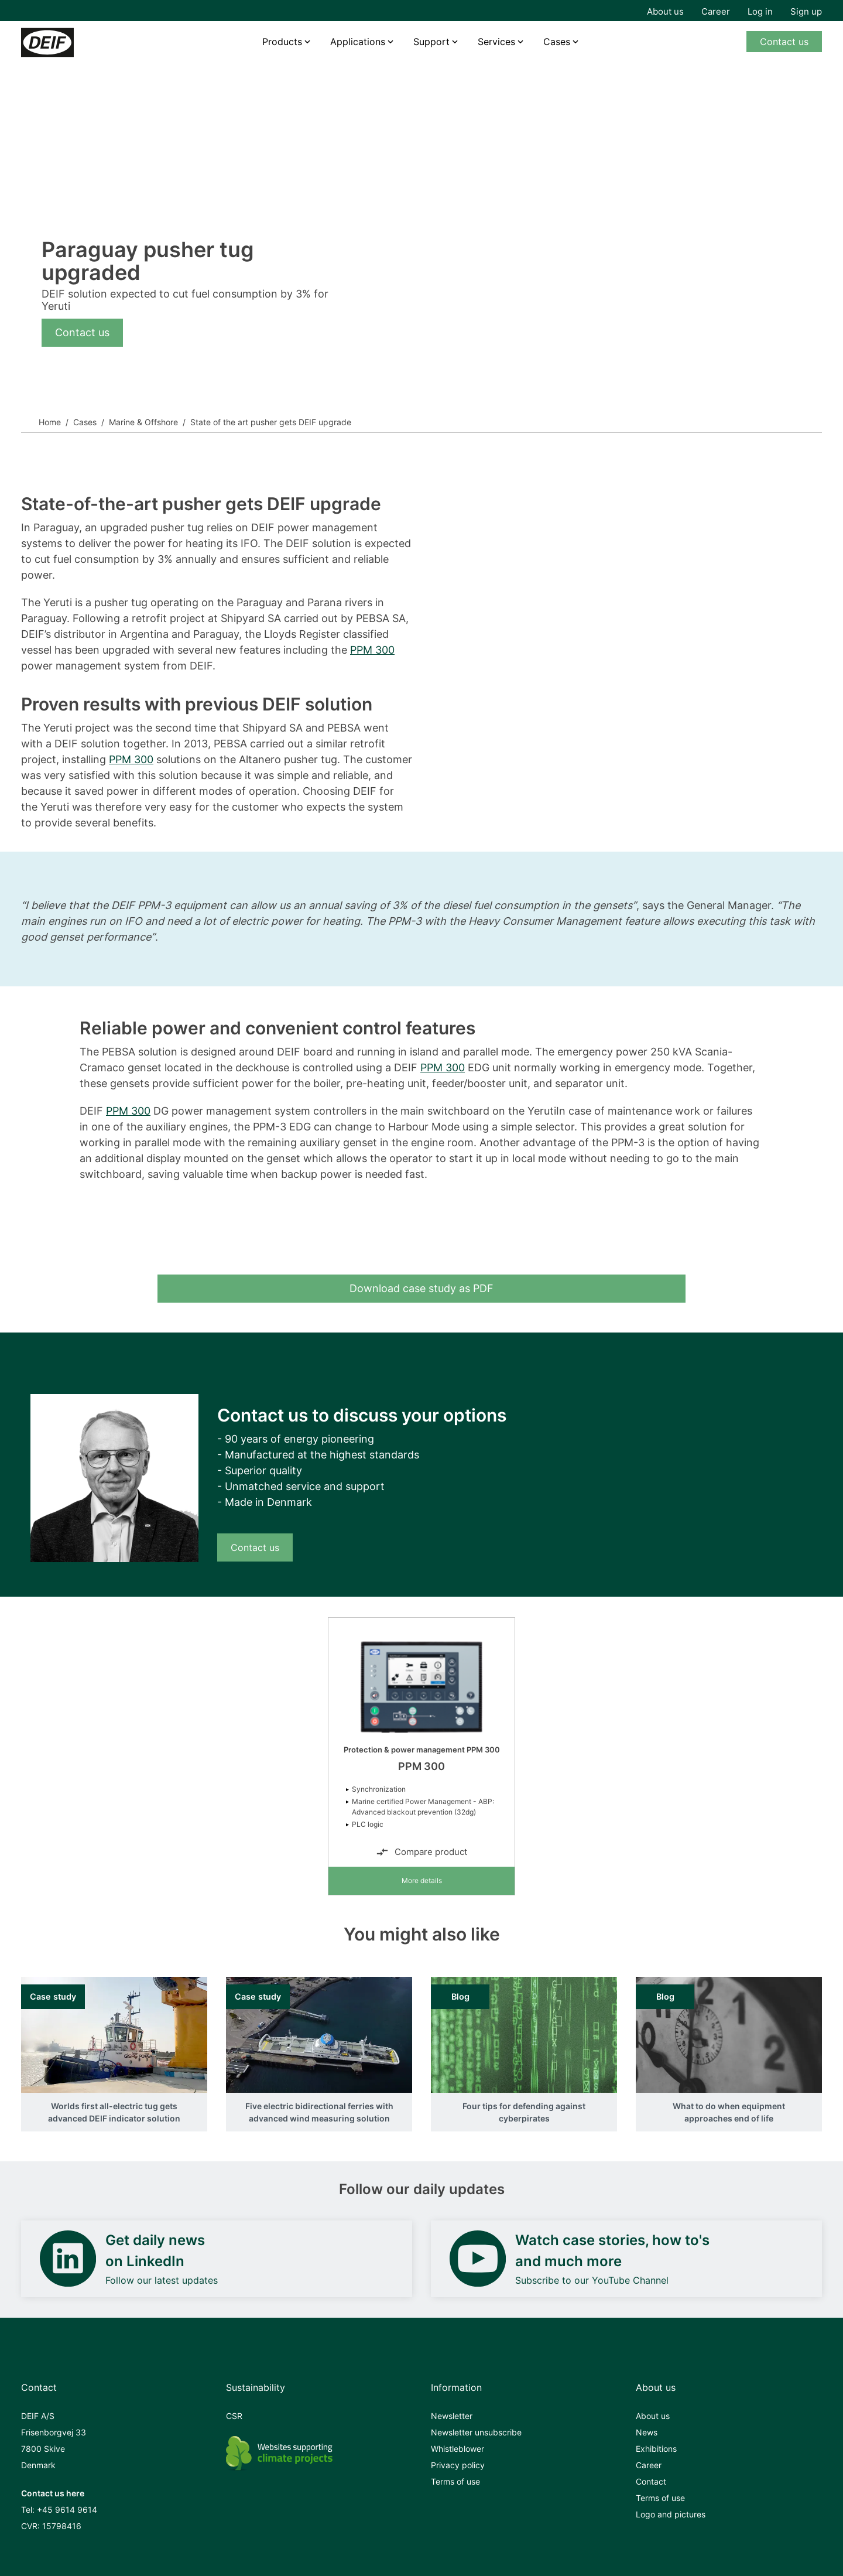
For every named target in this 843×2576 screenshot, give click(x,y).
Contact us (784, 41)
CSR (234, 2416)
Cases (556, 41)
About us (665, 11)
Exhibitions (656, 2449)
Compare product (421, 1852)
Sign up (806, 11)
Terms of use (455, 2481)
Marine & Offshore (143, 422)
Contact (651, 2481)
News (646, 2432)
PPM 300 (372, 650)
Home (50, 422)
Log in (760, 11)
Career (715, 11)
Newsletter (451, 2416)
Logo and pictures (670, 2514)
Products (282, 41)
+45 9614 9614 (67, 2509)
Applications (357, 41)
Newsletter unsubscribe (476, 2432)
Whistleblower (457, 2449)
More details (422, 1880)
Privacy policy (458, 2465)
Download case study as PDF (421, 1288)
